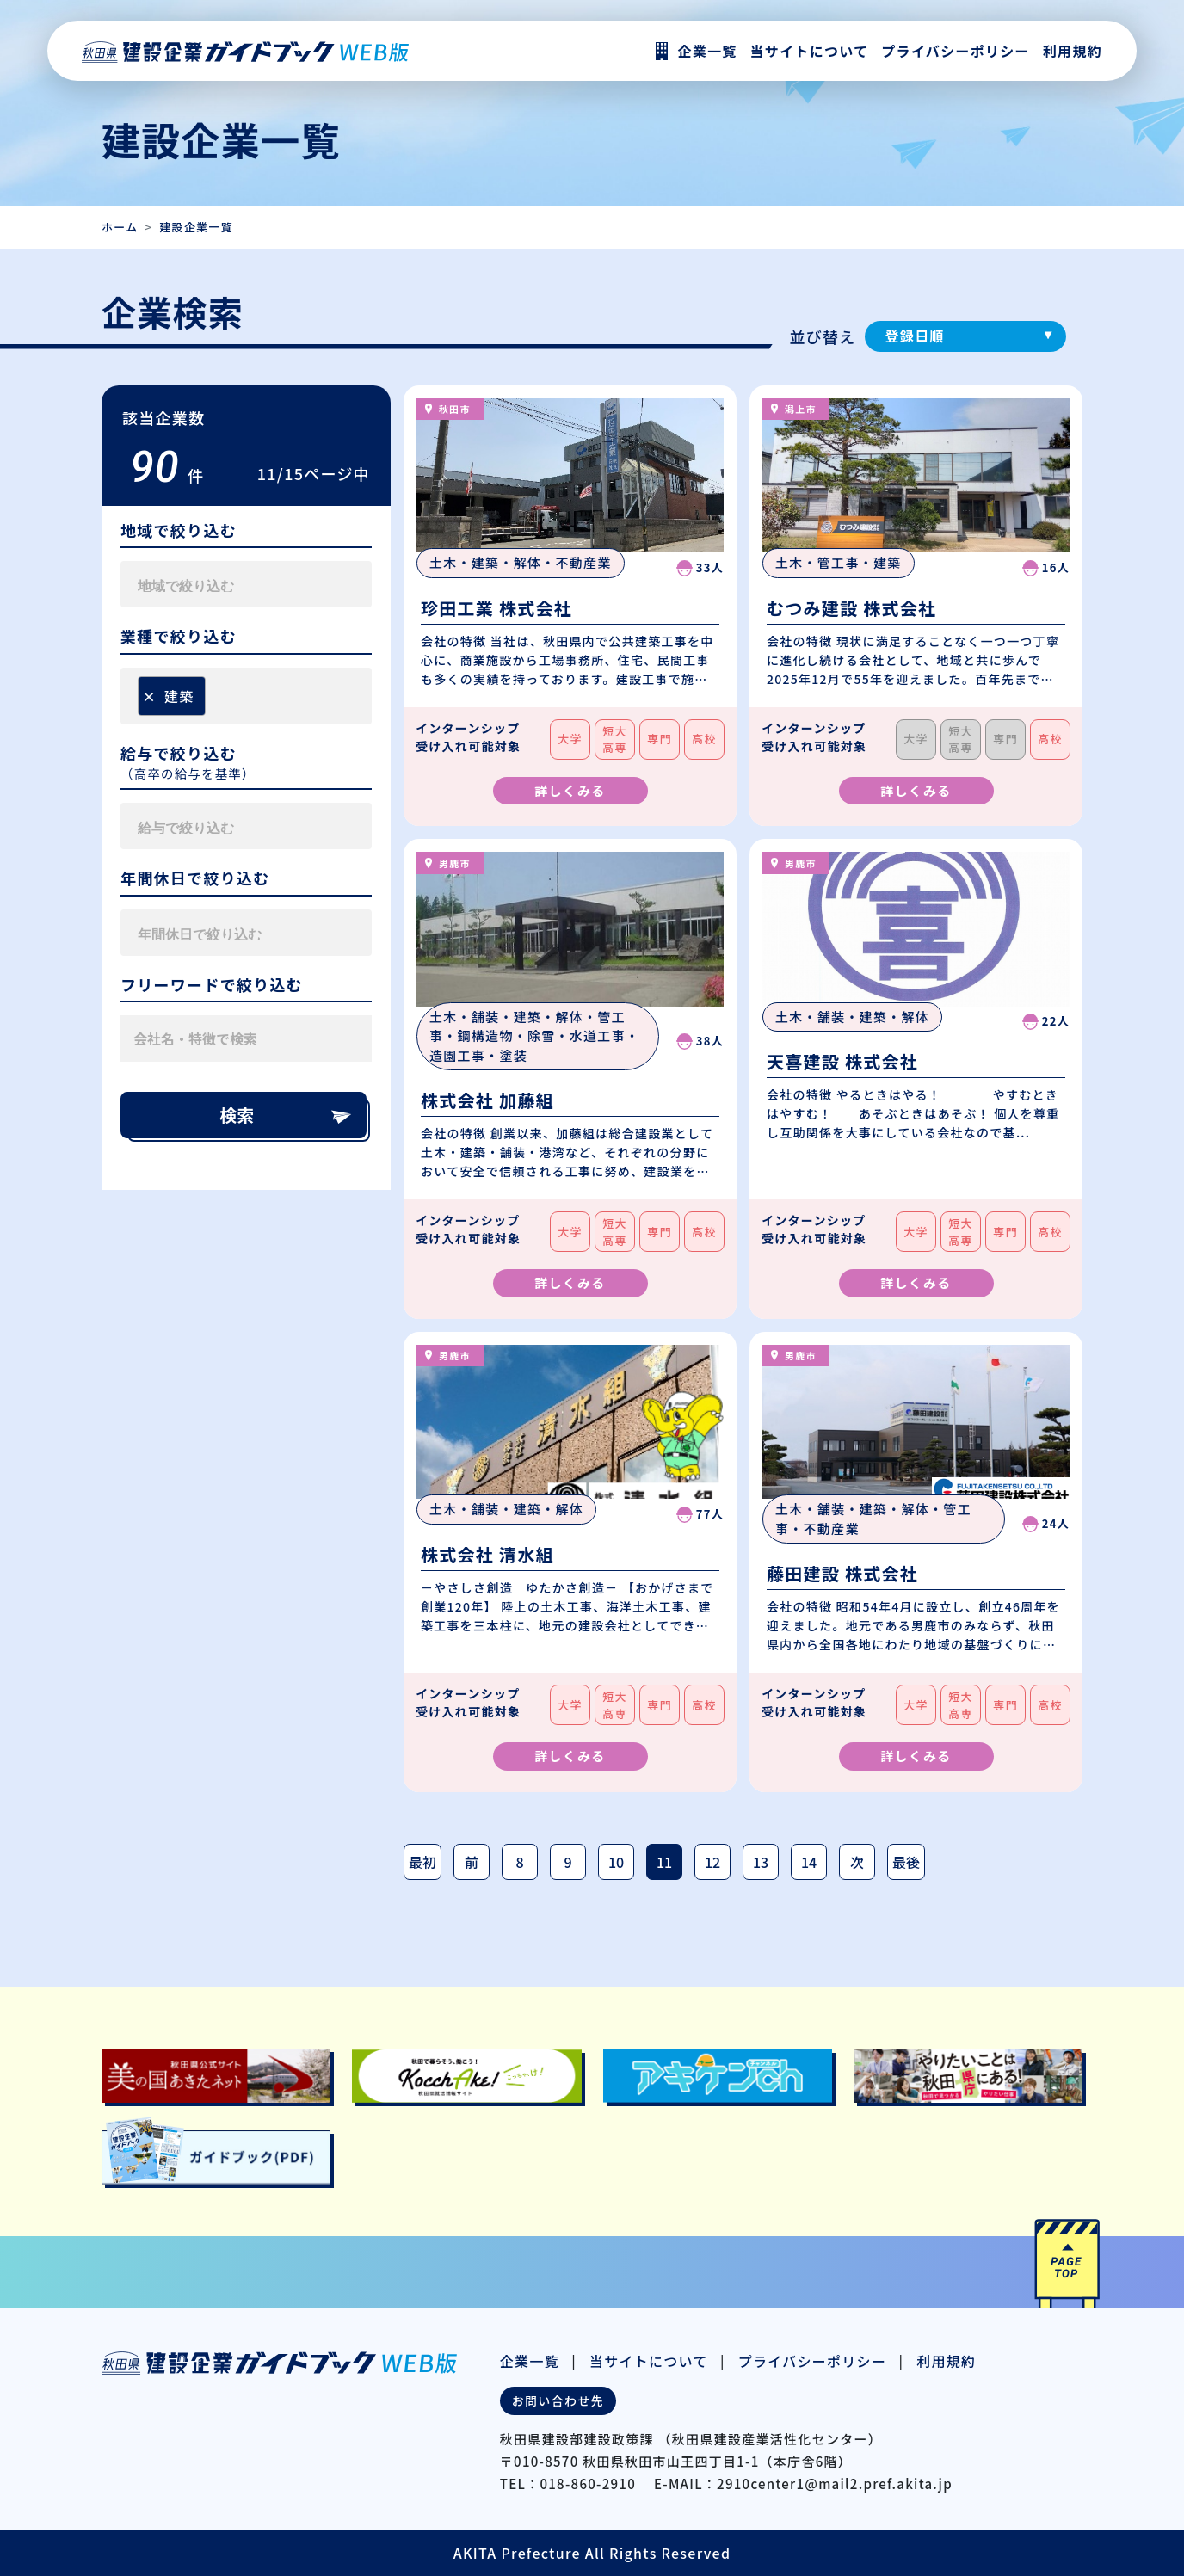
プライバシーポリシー (955, 50)
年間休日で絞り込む (195, 878)
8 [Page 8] (519, 1862)
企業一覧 (529, 2361)
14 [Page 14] (809, 1862)
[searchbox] (219, 584)
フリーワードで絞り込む (211, 985)
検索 (287, 1114)
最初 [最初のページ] (422, 1862)
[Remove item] (149, 696)
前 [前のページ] (471, 1862)
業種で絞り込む (178, 636)
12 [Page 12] (712, 1862)
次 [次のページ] (857, 1862)
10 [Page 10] (616, 1862)
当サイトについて (648, 2361)
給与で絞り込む (178, 753)
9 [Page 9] (567, 1862)
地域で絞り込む (178, 530)
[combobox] (246, 584)
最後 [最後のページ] (906, 1862)
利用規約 (1072, 50)
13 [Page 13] (760, 1862)
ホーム (120, 227)
